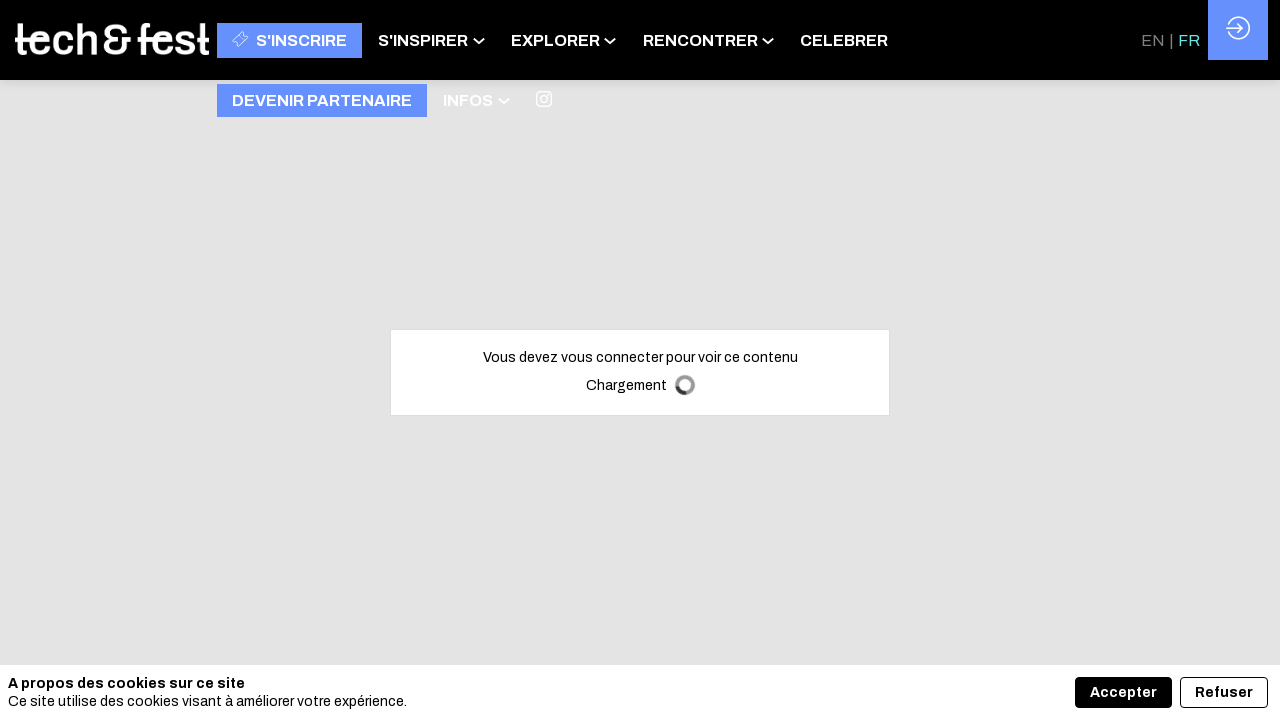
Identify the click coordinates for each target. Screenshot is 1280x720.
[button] (289, 40)
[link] (436, 40)
